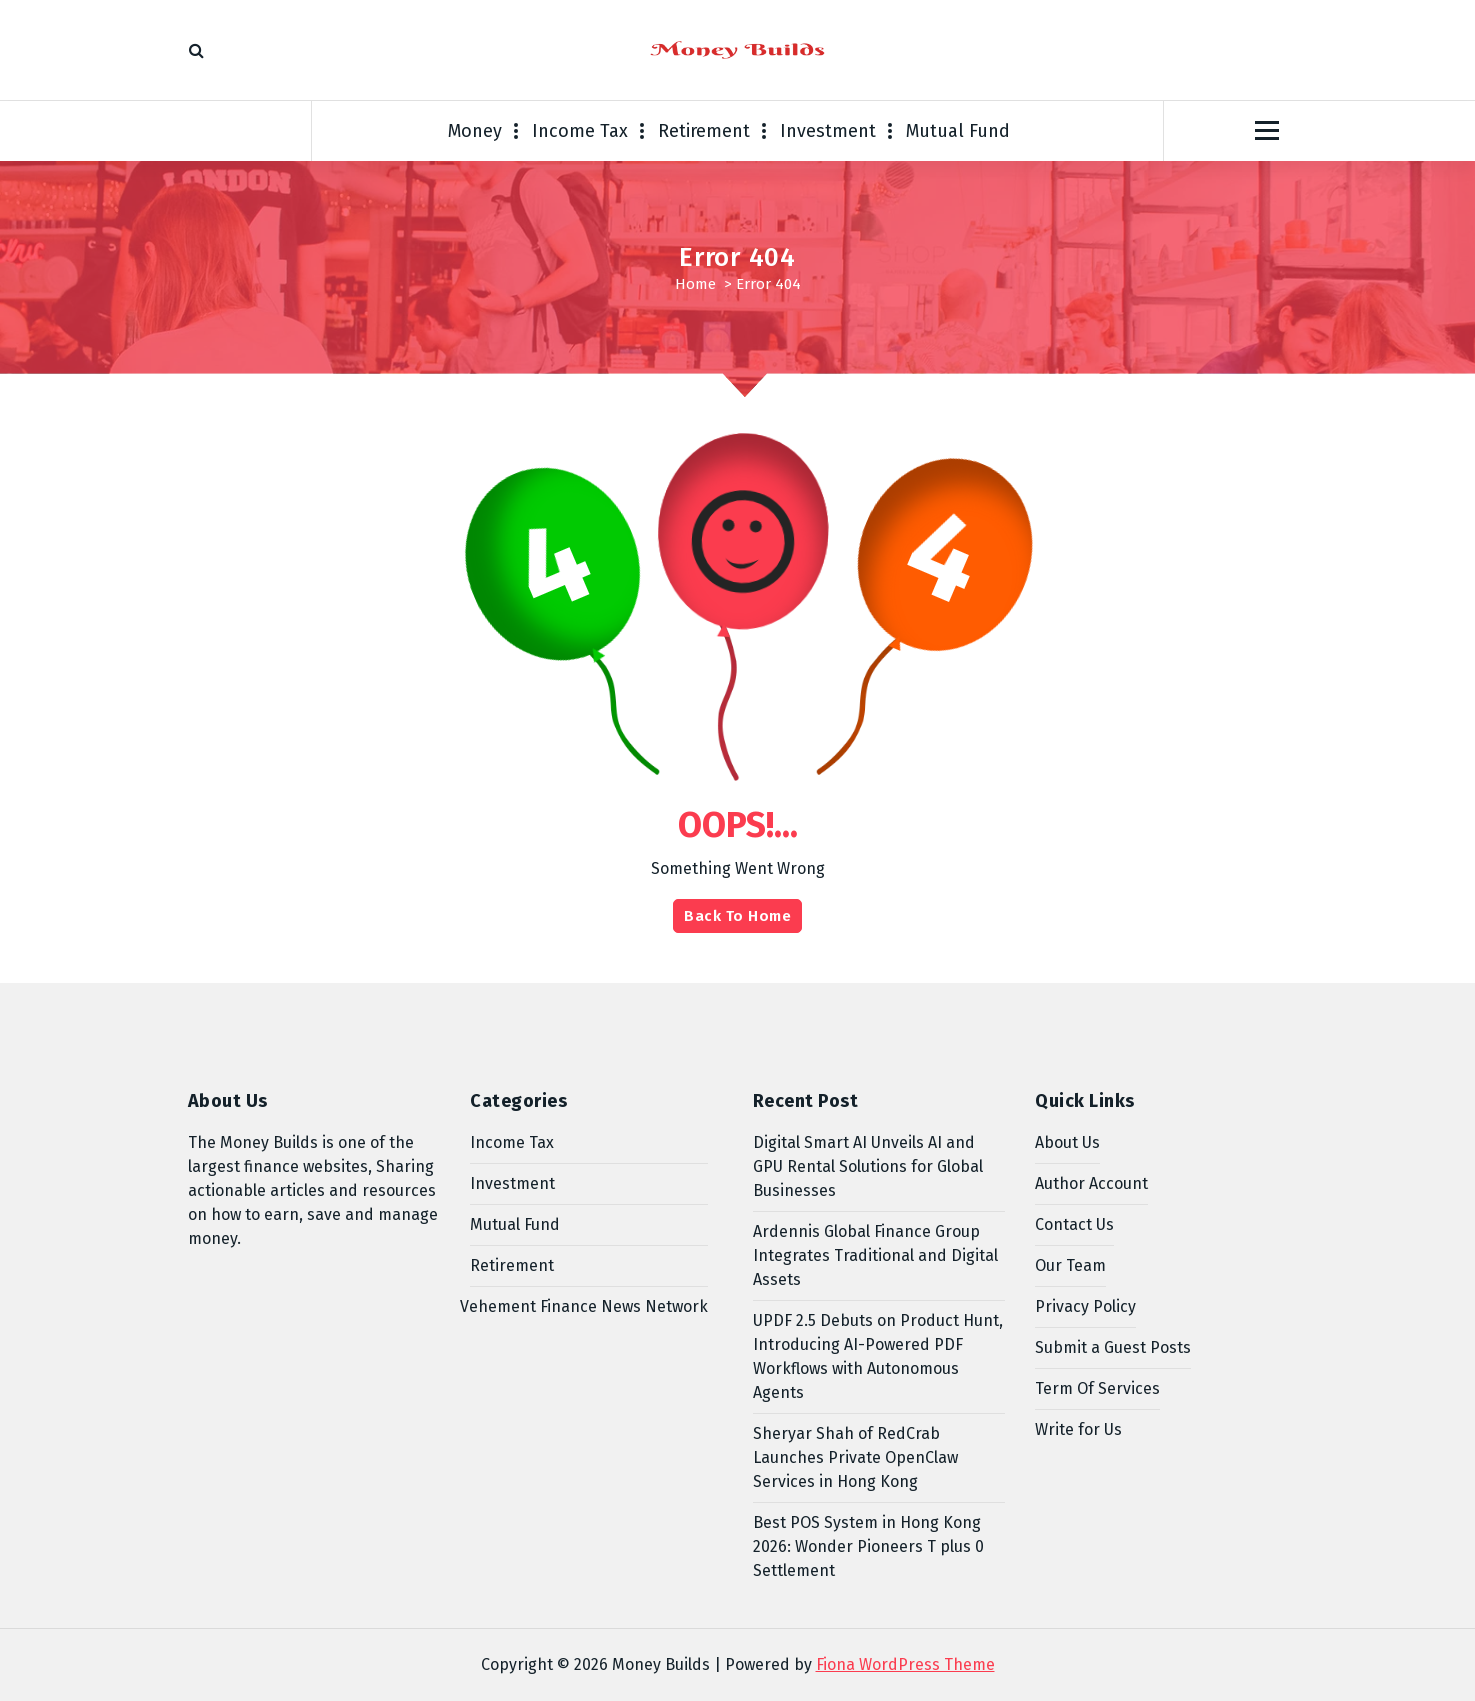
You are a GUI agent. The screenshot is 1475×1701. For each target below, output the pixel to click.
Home (695, 284)
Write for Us (1078, 1429)
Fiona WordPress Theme (905, 1664)
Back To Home (737, 916)
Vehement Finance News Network (584, 1306)
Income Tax (580, 131)
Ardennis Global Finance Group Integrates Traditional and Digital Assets (875, 1255)
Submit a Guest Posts (1113, 1347)
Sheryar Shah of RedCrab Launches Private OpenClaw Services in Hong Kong (855, 1457)
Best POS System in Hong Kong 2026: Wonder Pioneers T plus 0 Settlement (868, 1546)
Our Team (1070, 1265)
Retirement (704, 131)
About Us (1067, 1142)
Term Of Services (1097, 1388)
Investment (828, 131)
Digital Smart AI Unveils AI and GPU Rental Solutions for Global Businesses (868, 1166)
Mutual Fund (958, 131)
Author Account (1091, 1183)
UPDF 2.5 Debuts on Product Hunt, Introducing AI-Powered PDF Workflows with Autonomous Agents (878, 1356)
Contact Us (1074, 1224)
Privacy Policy (1085, 1306)
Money (475, 131)
